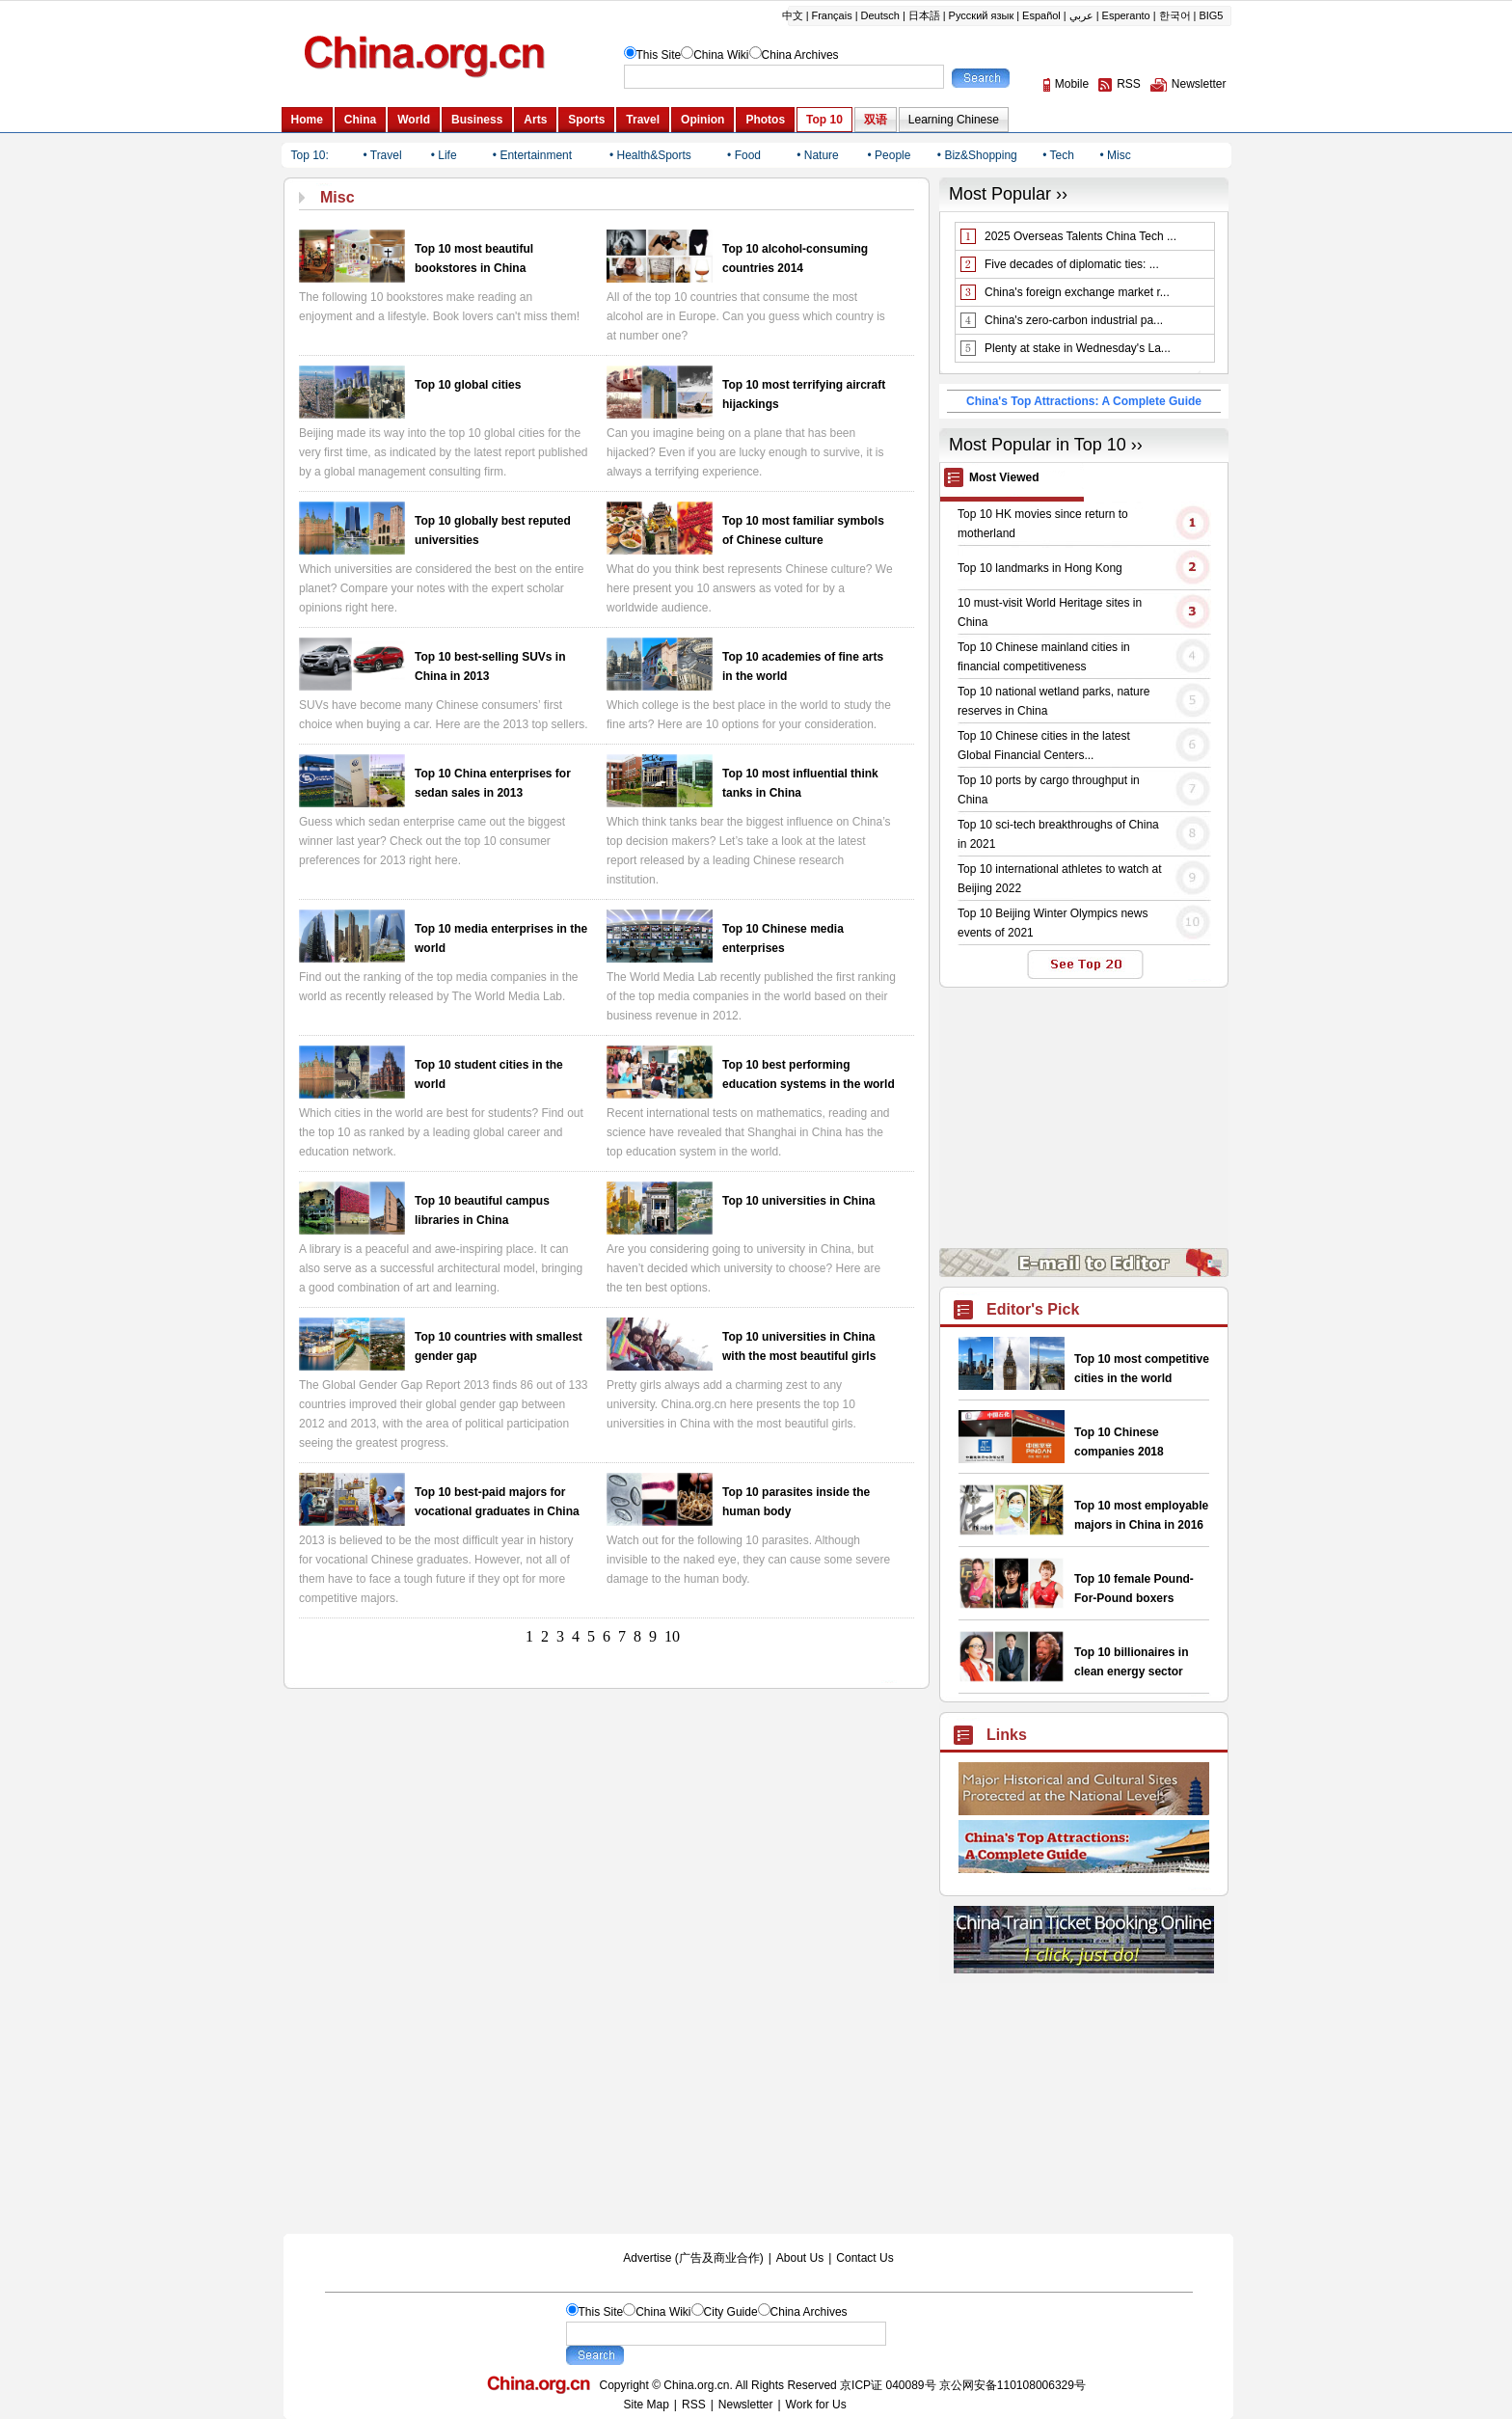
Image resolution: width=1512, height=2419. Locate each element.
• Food (744, 155)
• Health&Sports (650, 155)
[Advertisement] (1083, 2113)
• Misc (1115, 155)
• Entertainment (532, 155)
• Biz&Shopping (977, 155)
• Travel (382, 155)
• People (889, 155)
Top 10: (310, 155)
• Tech (1058, 155)
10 (672, 1636)
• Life (444, 155)
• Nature (817, 155)
